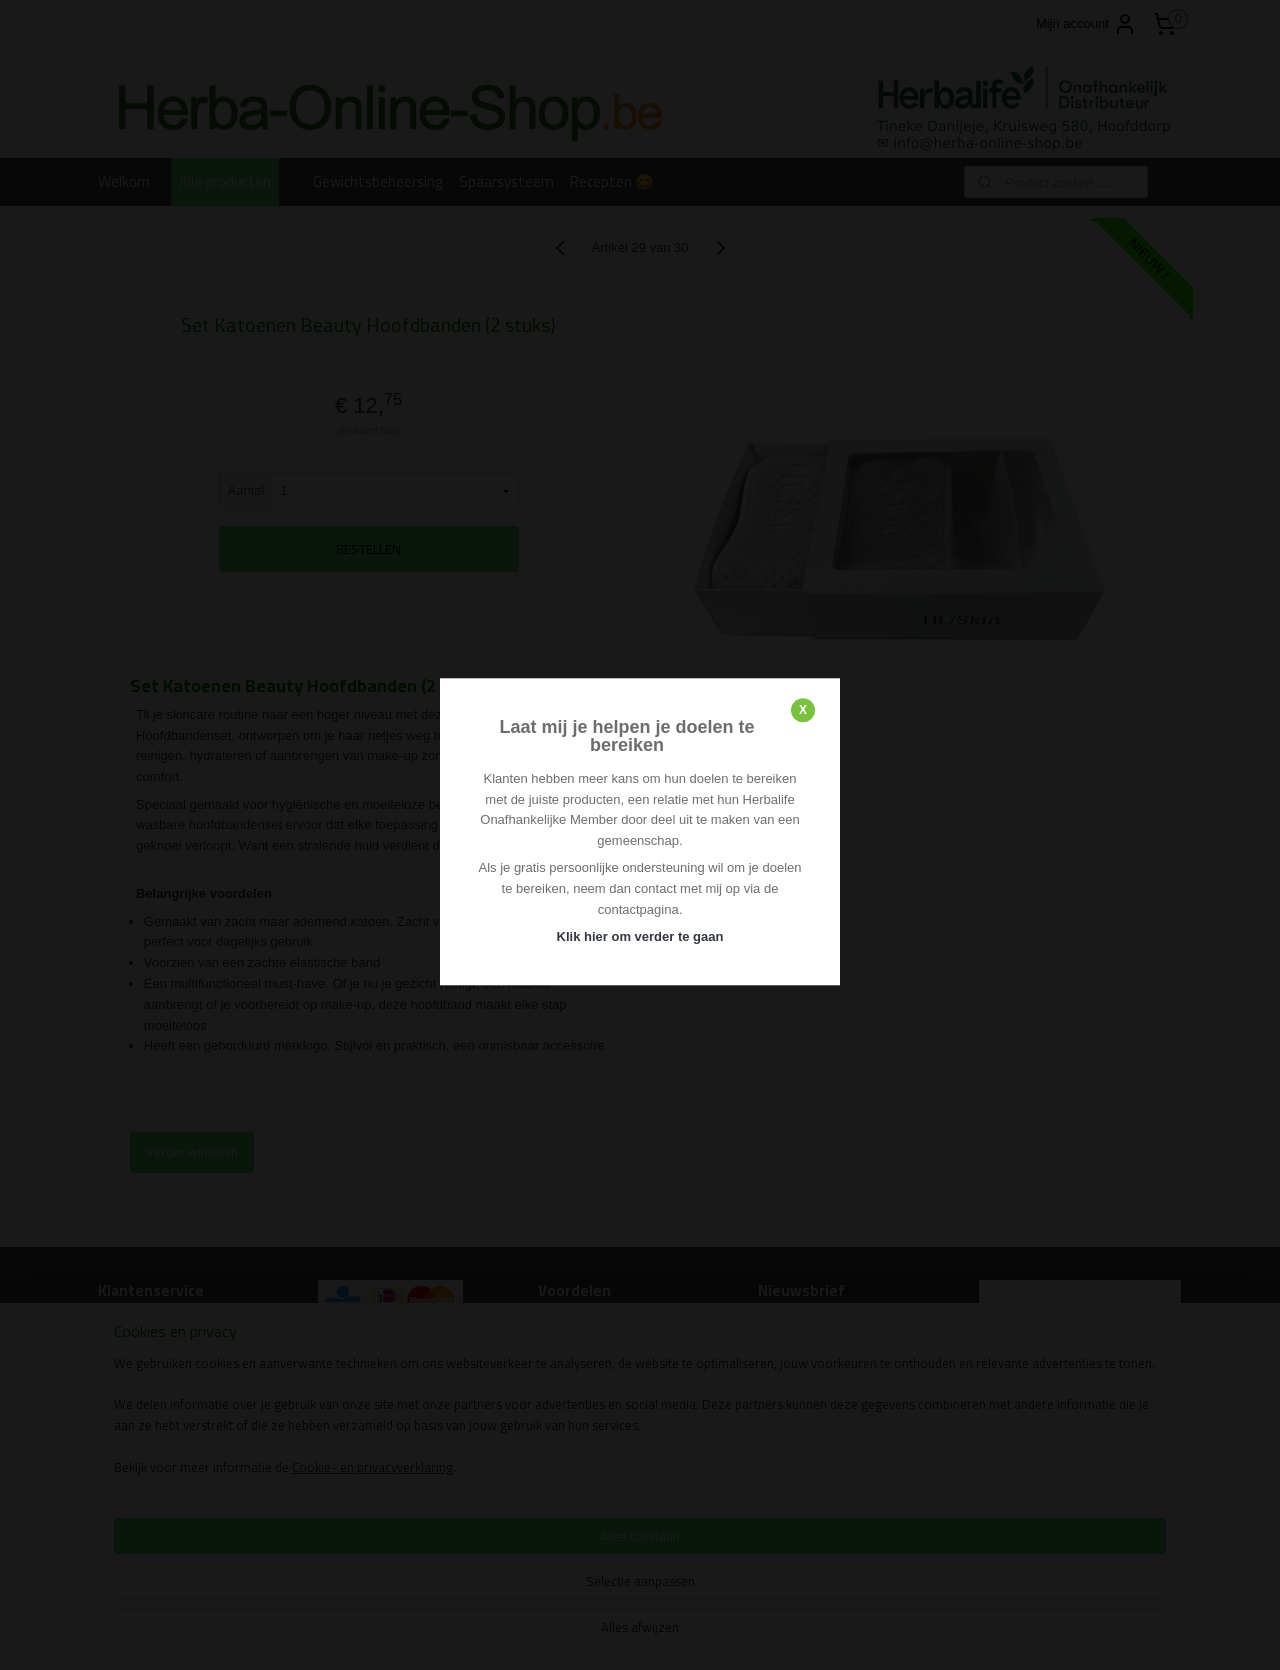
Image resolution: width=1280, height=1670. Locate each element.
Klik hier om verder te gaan (640, 937)
